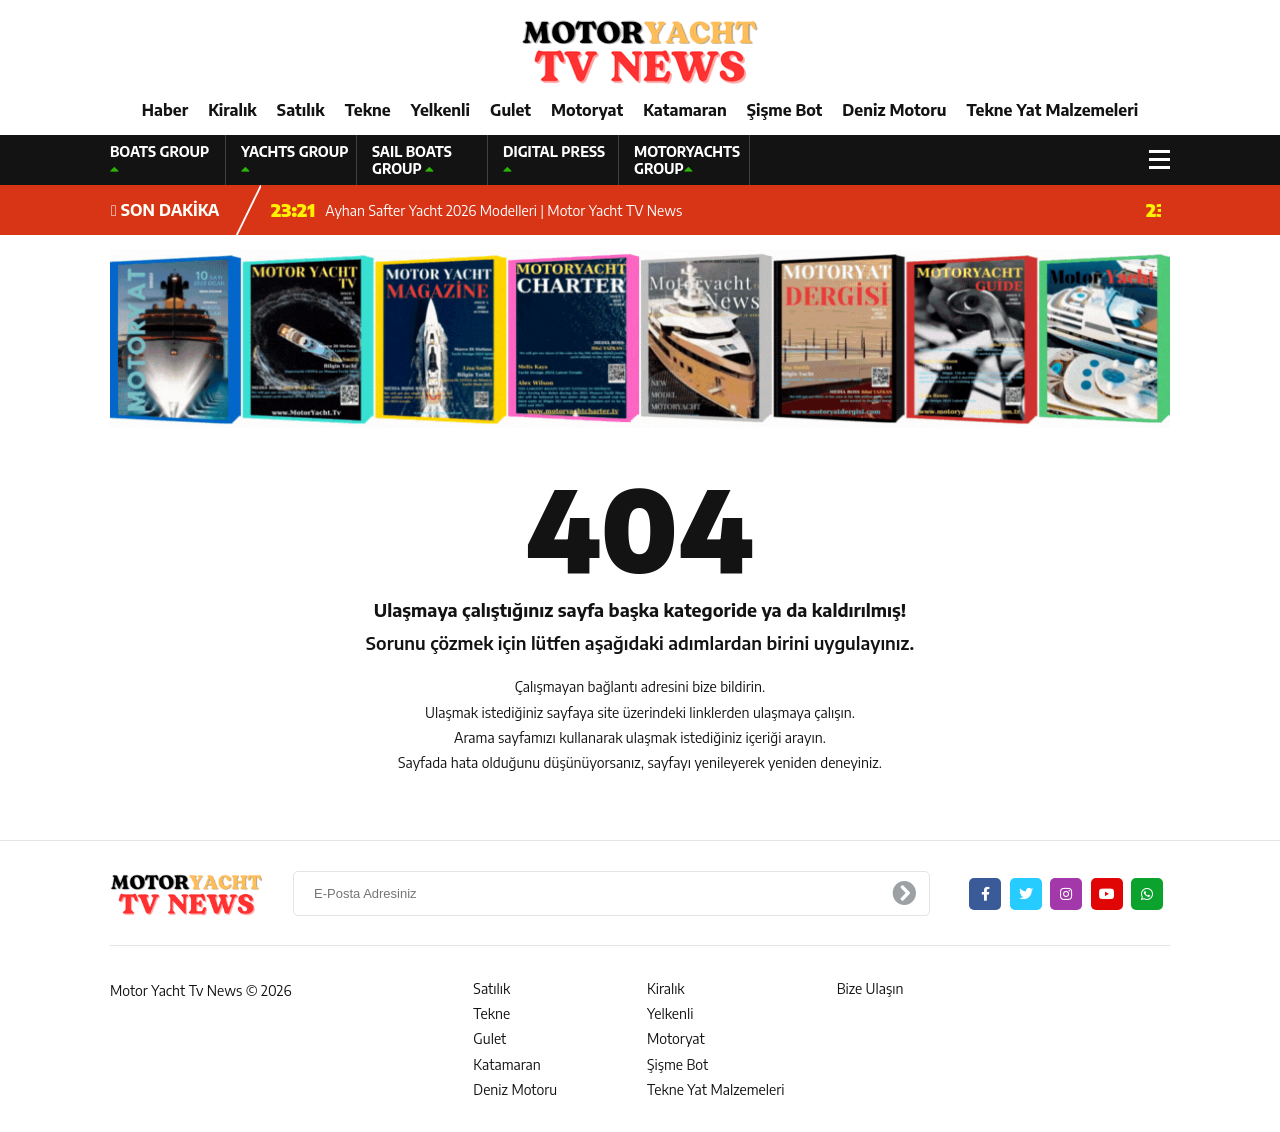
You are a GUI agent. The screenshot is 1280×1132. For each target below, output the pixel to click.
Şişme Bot (785, 110)
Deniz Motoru (894, 110)
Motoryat (587, 110)
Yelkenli (440, 110)
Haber (165, 110)
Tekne (368, 110)
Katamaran (685, 110)
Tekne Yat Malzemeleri (1052, 110)
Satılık (301, 110)
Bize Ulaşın (870, 988)
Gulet (510, 110)
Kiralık (232, 110)
